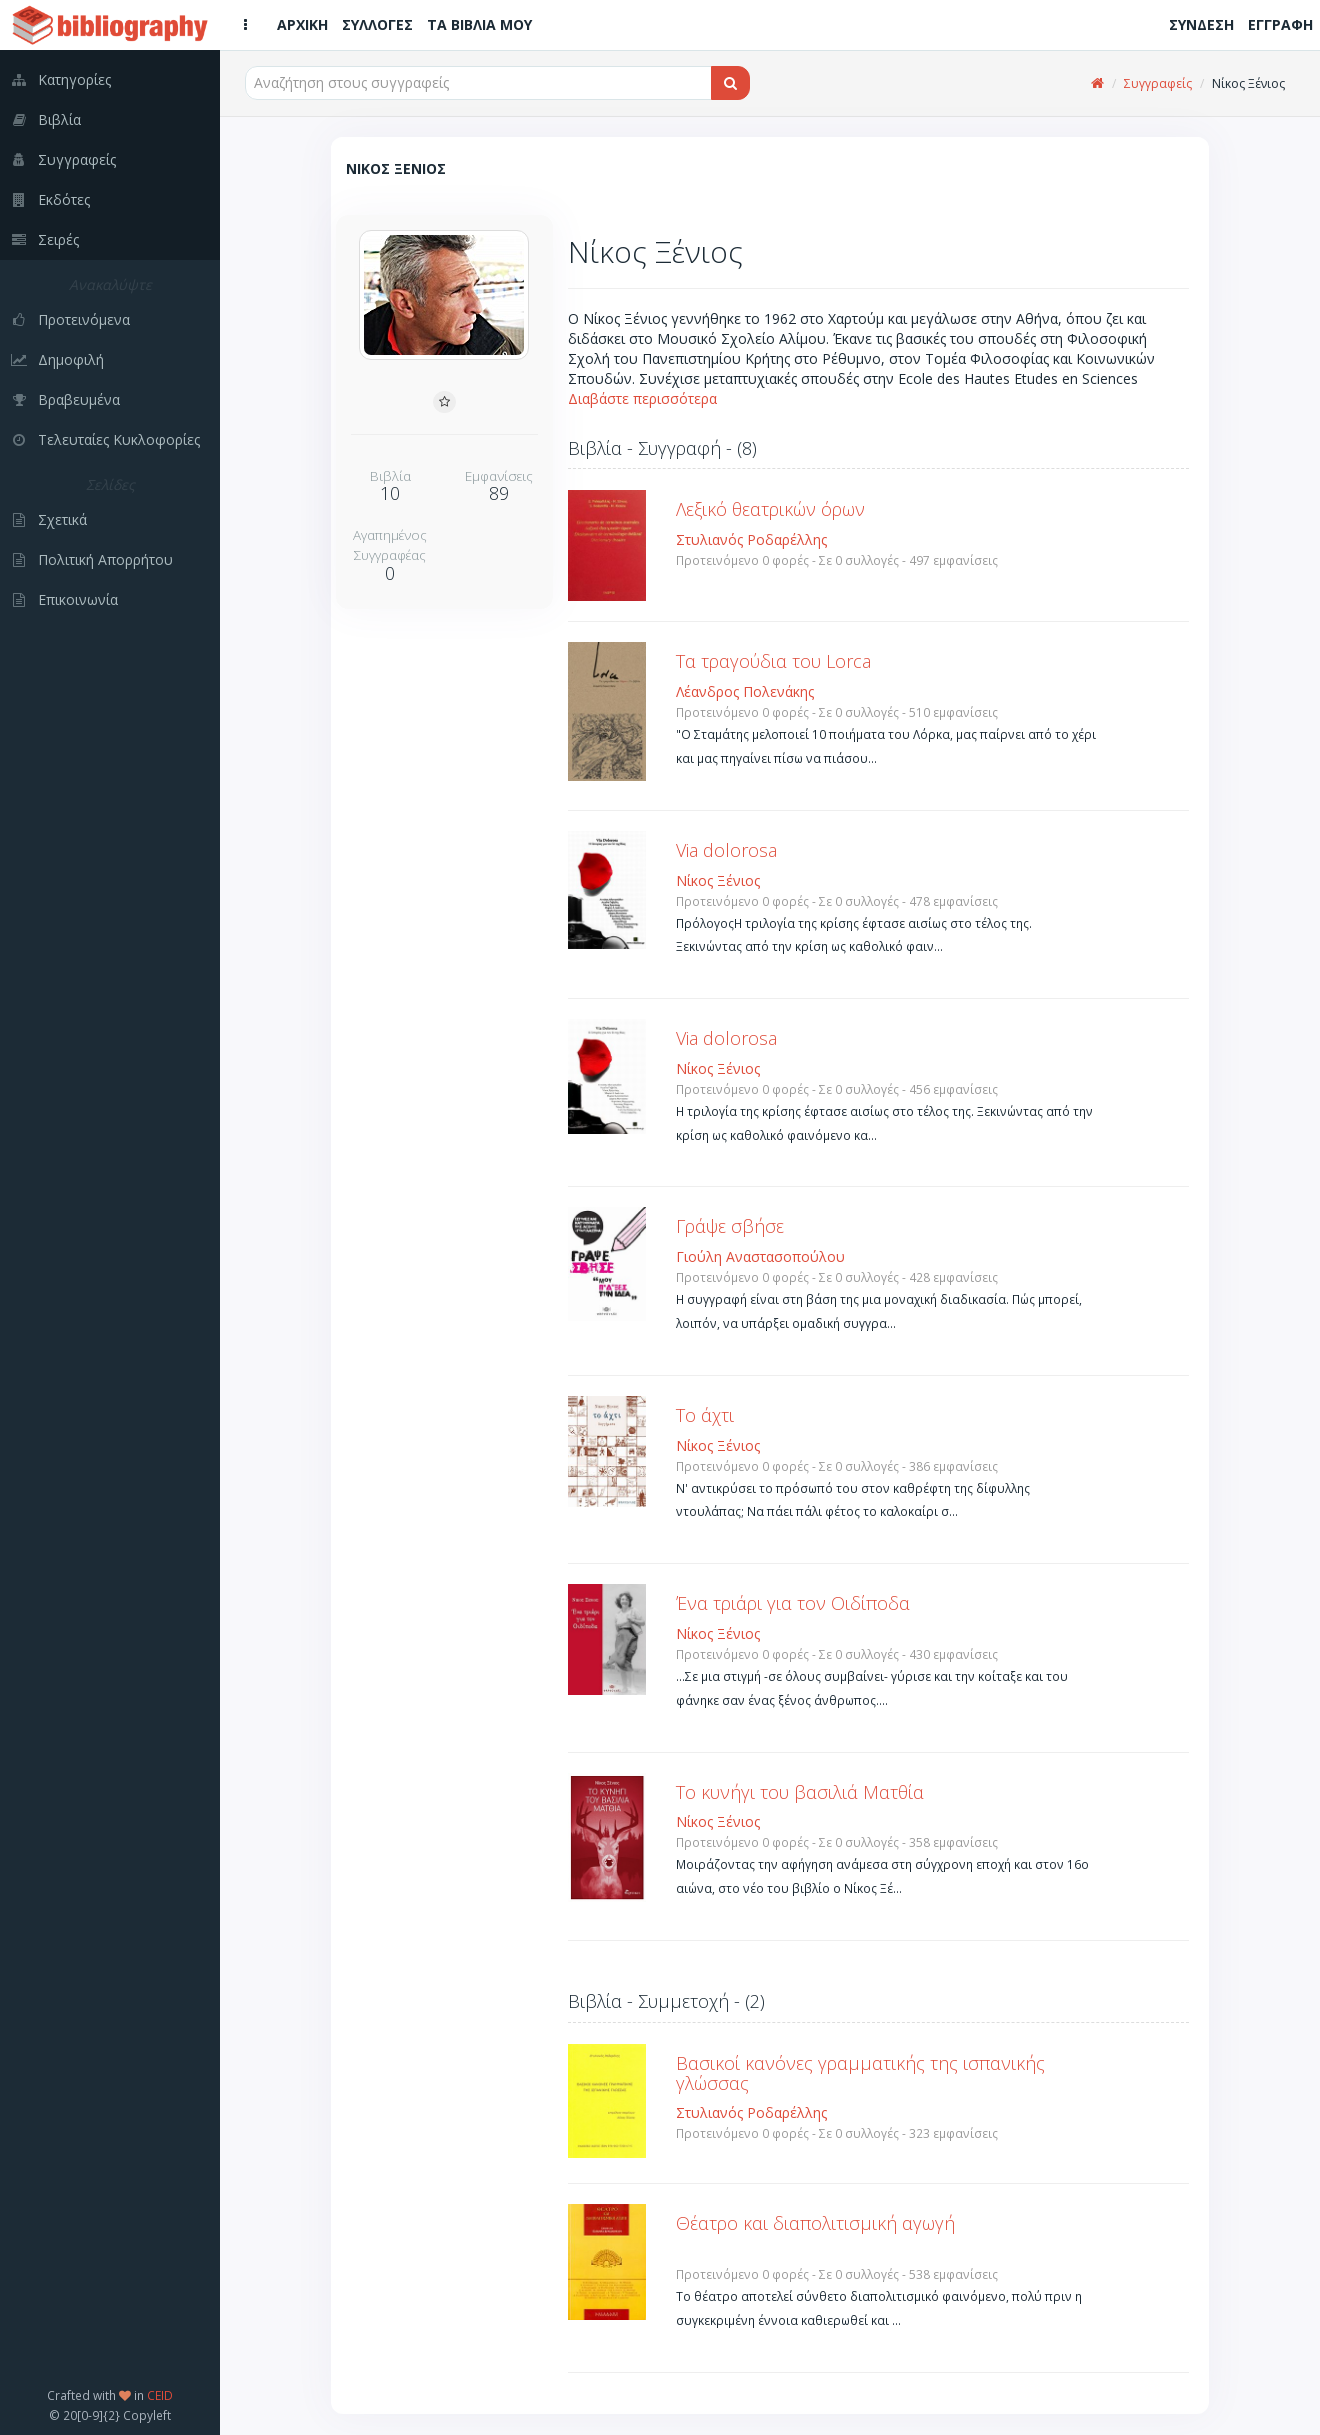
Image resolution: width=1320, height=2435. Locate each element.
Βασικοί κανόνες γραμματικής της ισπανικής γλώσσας (860, 2073)
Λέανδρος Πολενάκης (745, 691)
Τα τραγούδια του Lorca (773, 661)
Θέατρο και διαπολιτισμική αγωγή (815, 2223)
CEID (160, 2395)
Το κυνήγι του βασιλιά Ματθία (800, 1792)
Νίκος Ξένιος (718, 880)
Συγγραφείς (1158, 83)
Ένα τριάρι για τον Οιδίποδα (793, 1603)
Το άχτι (705, 1415)
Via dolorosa (726, 850)
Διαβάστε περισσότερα (642, 398)
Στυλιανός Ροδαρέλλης (751, 539)
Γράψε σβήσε (730, 1226)
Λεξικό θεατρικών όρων (770, 509)
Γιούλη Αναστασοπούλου (760, 1256)
